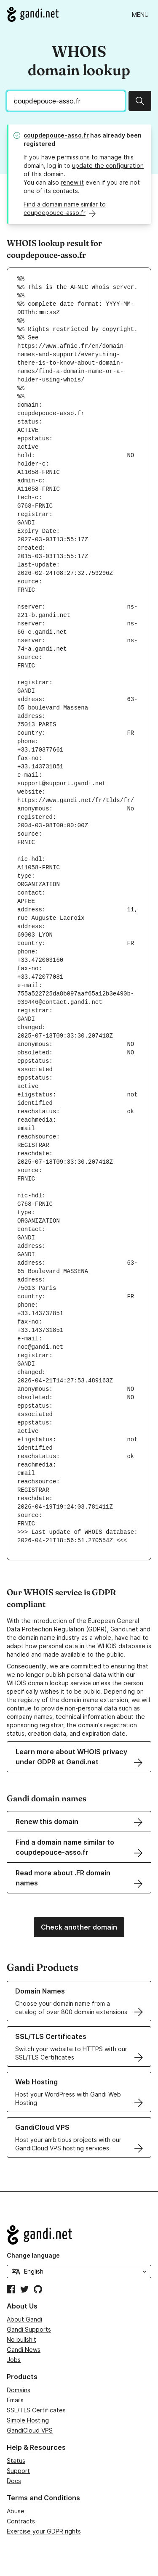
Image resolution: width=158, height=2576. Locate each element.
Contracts (21, 2521)
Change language (33, 2255)
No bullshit (21, 2339)
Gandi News (23, 2349)
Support (18, 2470)
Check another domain (79, 1927)
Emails (15, 2400)
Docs (14, 2480)
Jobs (14, 2359)
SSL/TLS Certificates (36, 2410)
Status (16, 2460)
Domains (18, 2389)
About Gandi (24, 2319)
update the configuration (108, 165)
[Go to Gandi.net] (33, 14)
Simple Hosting (28, 2420)
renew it (72, 182)
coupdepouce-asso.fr (56, 135)
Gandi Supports (29, 2329)
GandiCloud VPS (30, 2430)
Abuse (15, 2511)
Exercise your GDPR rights (44, 2531)
